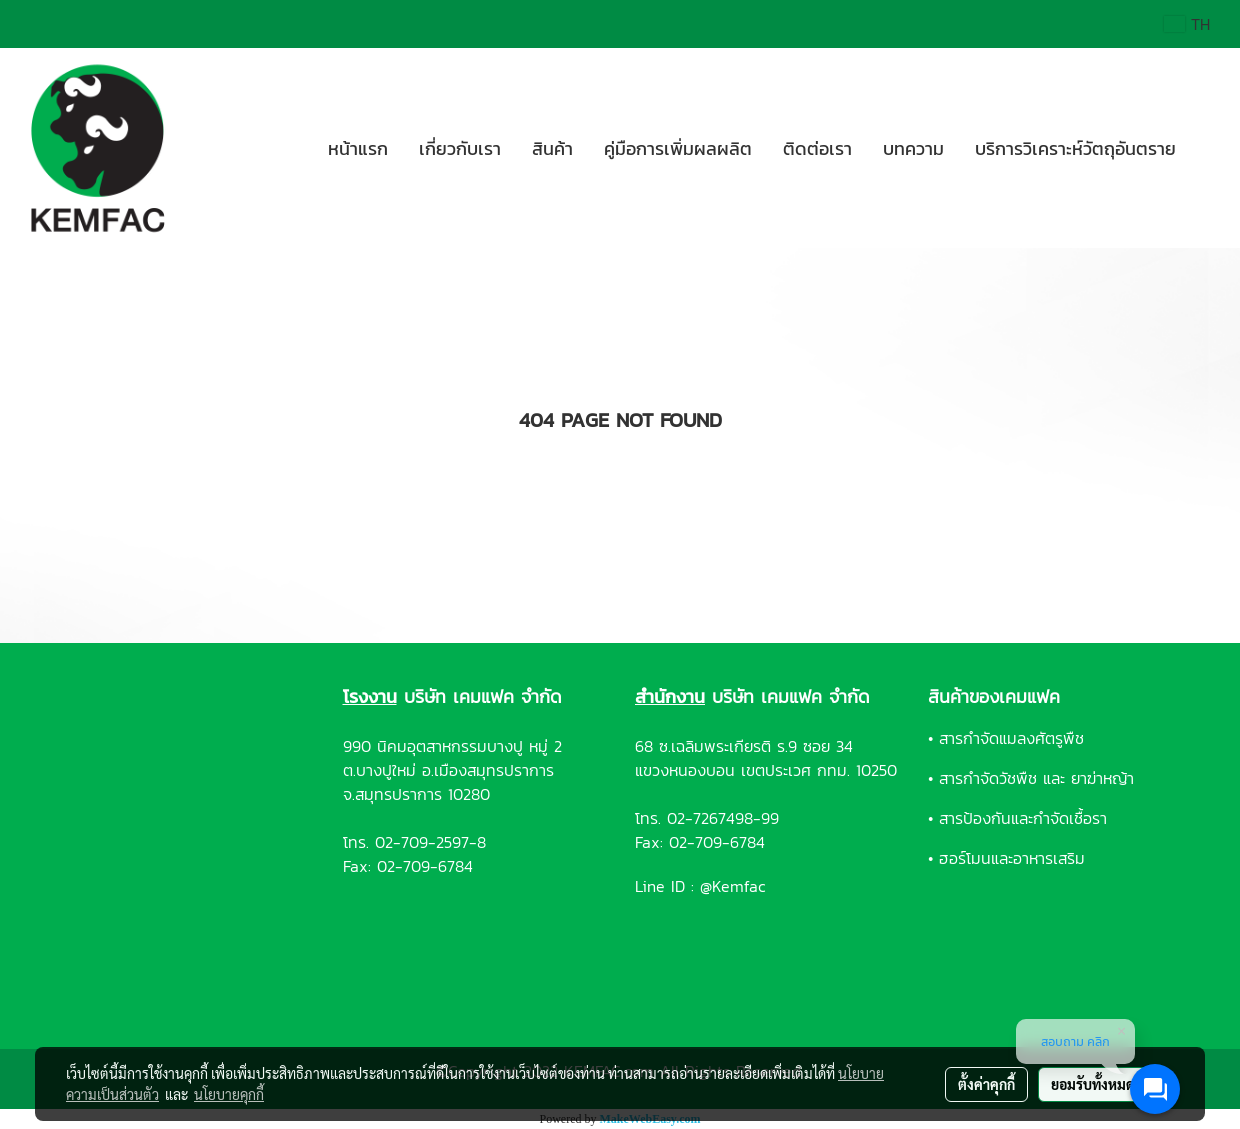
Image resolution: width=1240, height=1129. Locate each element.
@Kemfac (733, 886)
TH (1187, 24)
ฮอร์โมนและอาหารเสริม (1012, 858)
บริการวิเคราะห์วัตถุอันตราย (1075, 148)
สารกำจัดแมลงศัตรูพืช (1011, 738)
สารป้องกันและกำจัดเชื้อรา (1023, 818)
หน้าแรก (358, 148)
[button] (1209, 148)
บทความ (913, 148)
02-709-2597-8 (430, 842)
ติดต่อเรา (817, 148)
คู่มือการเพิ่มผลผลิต (678, 148)
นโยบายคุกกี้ (229, 1094)
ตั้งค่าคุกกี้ (986, 1084)
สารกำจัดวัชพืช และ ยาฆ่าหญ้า (1036, 778)
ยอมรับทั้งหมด (1093, 1084)
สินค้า (552, 148)
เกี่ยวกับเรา (460, 148)
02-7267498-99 (723, 818)
